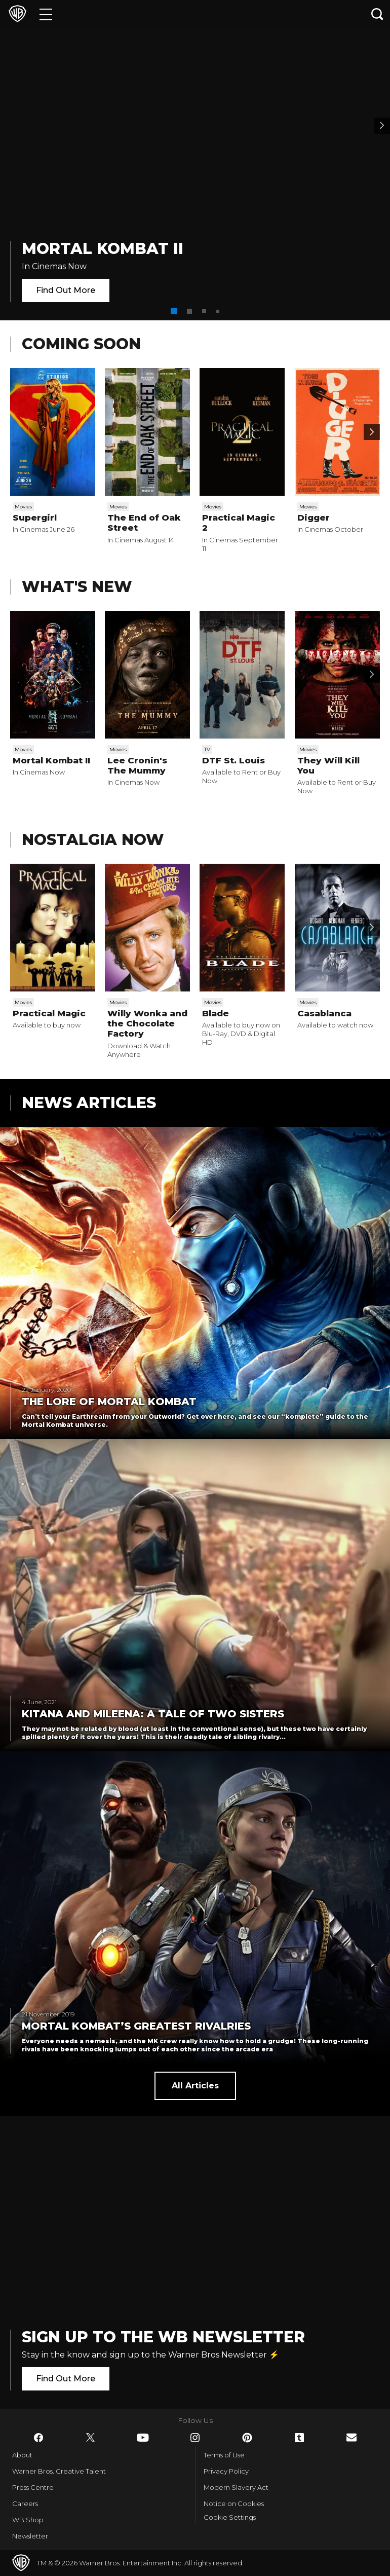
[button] (174, 311)
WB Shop (28, 2520)
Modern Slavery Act (236, 2487)
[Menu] (45, 14)
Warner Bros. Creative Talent (59, 2471)
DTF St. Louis (233, 760)
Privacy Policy (226, 2471)
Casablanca (324, 1013)
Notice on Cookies (234, 2503)
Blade (215, 1013)
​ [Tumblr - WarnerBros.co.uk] (299, 2437)
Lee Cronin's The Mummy (137, 765)
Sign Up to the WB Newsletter (163, 2337)
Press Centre (33, 2487)
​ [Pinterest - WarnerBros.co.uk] (247, 2438)
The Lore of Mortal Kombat (109, 1401)
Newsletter (30, 2536)
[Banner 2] (382, 126)
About (22, 2455)
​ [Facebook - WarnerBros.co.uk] (38, 2437)
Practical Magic (49, 1013)
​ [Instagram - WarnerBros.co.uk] (195, 2437)
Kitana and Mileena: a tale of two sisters (153, 1714)
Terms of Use (224, 2455)
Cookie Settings (230, 2517)
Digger (313, 517)
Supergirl (35, 517)
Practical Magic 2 (238, 522)
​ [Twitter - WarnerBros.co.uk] (91, 2437)
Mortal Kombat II (102, 248)
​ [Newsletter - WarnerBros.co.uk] (351, 2437)
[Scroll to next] (372, 432)
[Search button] (377, 14)
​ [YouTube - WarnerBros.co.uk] (143, 2438)
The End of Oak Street (144, 522)
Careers (25, 2503)
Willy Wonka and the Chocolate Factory (147, 1023)
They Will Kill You (328, 765)
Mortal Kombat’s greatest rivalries (136, 2026)
